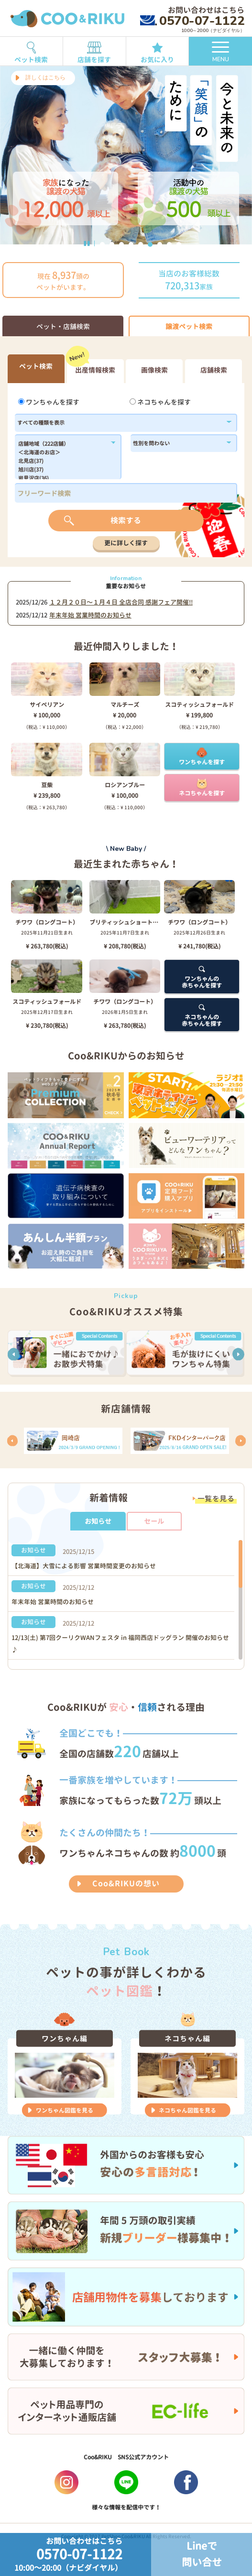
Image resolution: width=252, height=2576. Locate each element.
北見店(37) (63, 461)
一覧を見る (216, 1499)
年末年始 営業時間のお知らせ (90, 615)
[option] (126, 155)
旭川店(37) (63, 470)
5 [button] (140, 244)
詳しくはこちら (45, 77)
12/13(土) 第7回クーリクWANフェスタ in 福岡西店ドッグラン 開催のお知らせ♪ (120, 1643)
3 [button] (121, 244)
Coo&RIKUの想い (126, 1883)
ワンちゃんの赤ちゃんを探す (202, 977)
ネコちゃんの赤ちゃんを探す (202, 1015)
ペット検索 (31, 50)
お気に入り (157, 50)
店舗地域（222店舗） (63, 444)
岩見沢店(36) (63, 478)
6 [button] (150, 244)
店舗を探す (94, 50)
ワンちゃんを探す (48, 402)
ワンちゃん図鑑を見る (64, 2110)
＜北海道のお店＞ (63, 453)
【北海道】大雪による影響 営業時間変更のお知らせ (83, 1566)
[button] (14, 1354)
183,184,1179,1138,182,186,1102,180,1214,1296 (63, 459)
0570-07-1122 (192, 20)
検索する (125, 520)
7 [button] (159, 244)
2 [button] (112, 244)
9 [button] (178, 244)
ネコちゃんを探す (160, 402)
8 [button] (169, 244)
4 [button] (131, 244)
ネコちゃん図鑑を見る (187, 2110)
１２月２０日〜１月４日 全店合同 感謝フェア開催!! (121, 602)
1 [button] (102, 244)
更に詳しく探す (126, 543)
